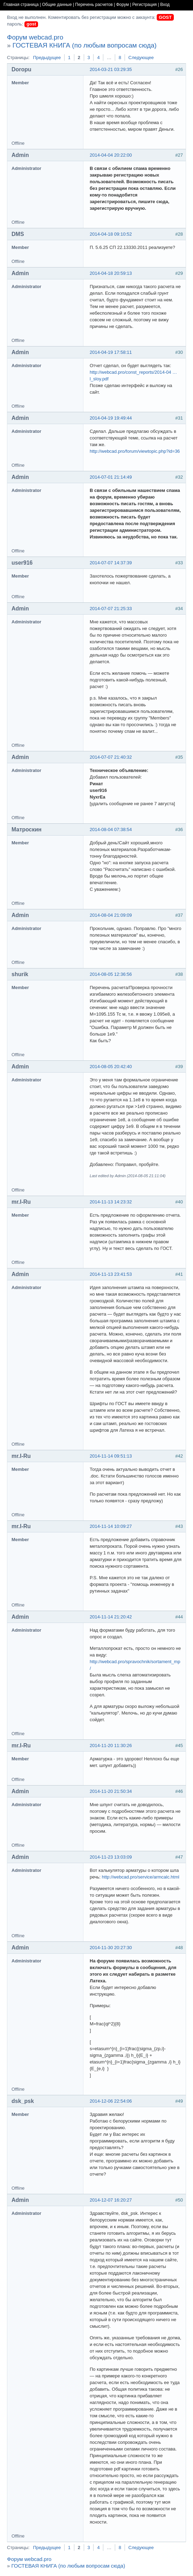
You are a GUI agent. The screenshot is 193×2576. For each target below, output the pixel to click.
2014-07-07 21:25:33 (111, 608)
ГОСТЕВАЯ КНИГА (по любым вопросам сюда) (85, 45)
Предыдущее (47, 57)
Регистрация (144, 4)
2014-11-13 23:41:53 (111, 1274)
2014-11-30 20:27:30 (111, 1947)
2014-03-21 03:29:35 (111, 69)
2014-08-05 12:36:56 (111, 974)
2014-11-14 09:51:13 (111, 1456)
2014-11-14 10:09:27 (111, 1526)
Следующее (141, 57)
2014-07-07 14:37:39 (111, 562)
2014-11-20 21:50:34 (111, 1791)
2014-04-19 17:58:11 (111, 352)
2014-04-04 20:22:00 (111, 155)
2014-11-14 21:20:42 (111, 1616)
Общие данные (57, 4)
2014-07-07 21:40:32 (111, 757)
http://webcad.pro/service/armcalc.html (140, 1877)
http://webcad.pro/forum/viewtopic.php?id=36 (135, 451)
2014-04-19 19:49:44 (111, 418)
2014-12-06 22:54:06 (111, 2101)
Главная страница (21, 4)
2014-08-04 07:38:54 (111, 829)
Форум (122, 4)
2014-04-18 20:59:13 (111, 273)
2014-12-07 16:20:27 (111, 2200)
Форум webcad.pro (35, 37)
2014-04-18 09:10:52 (111, 234)
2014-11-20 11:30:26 (111, 1745)
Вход (165, 4)
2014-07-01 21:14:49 (111, 477)
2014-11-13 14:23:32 (111, 1201)
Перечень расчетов (94, 4)
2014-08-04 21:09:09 (111, 915)
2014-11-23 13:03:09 (111, 1857)
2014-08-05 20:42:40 (111, 1066)
